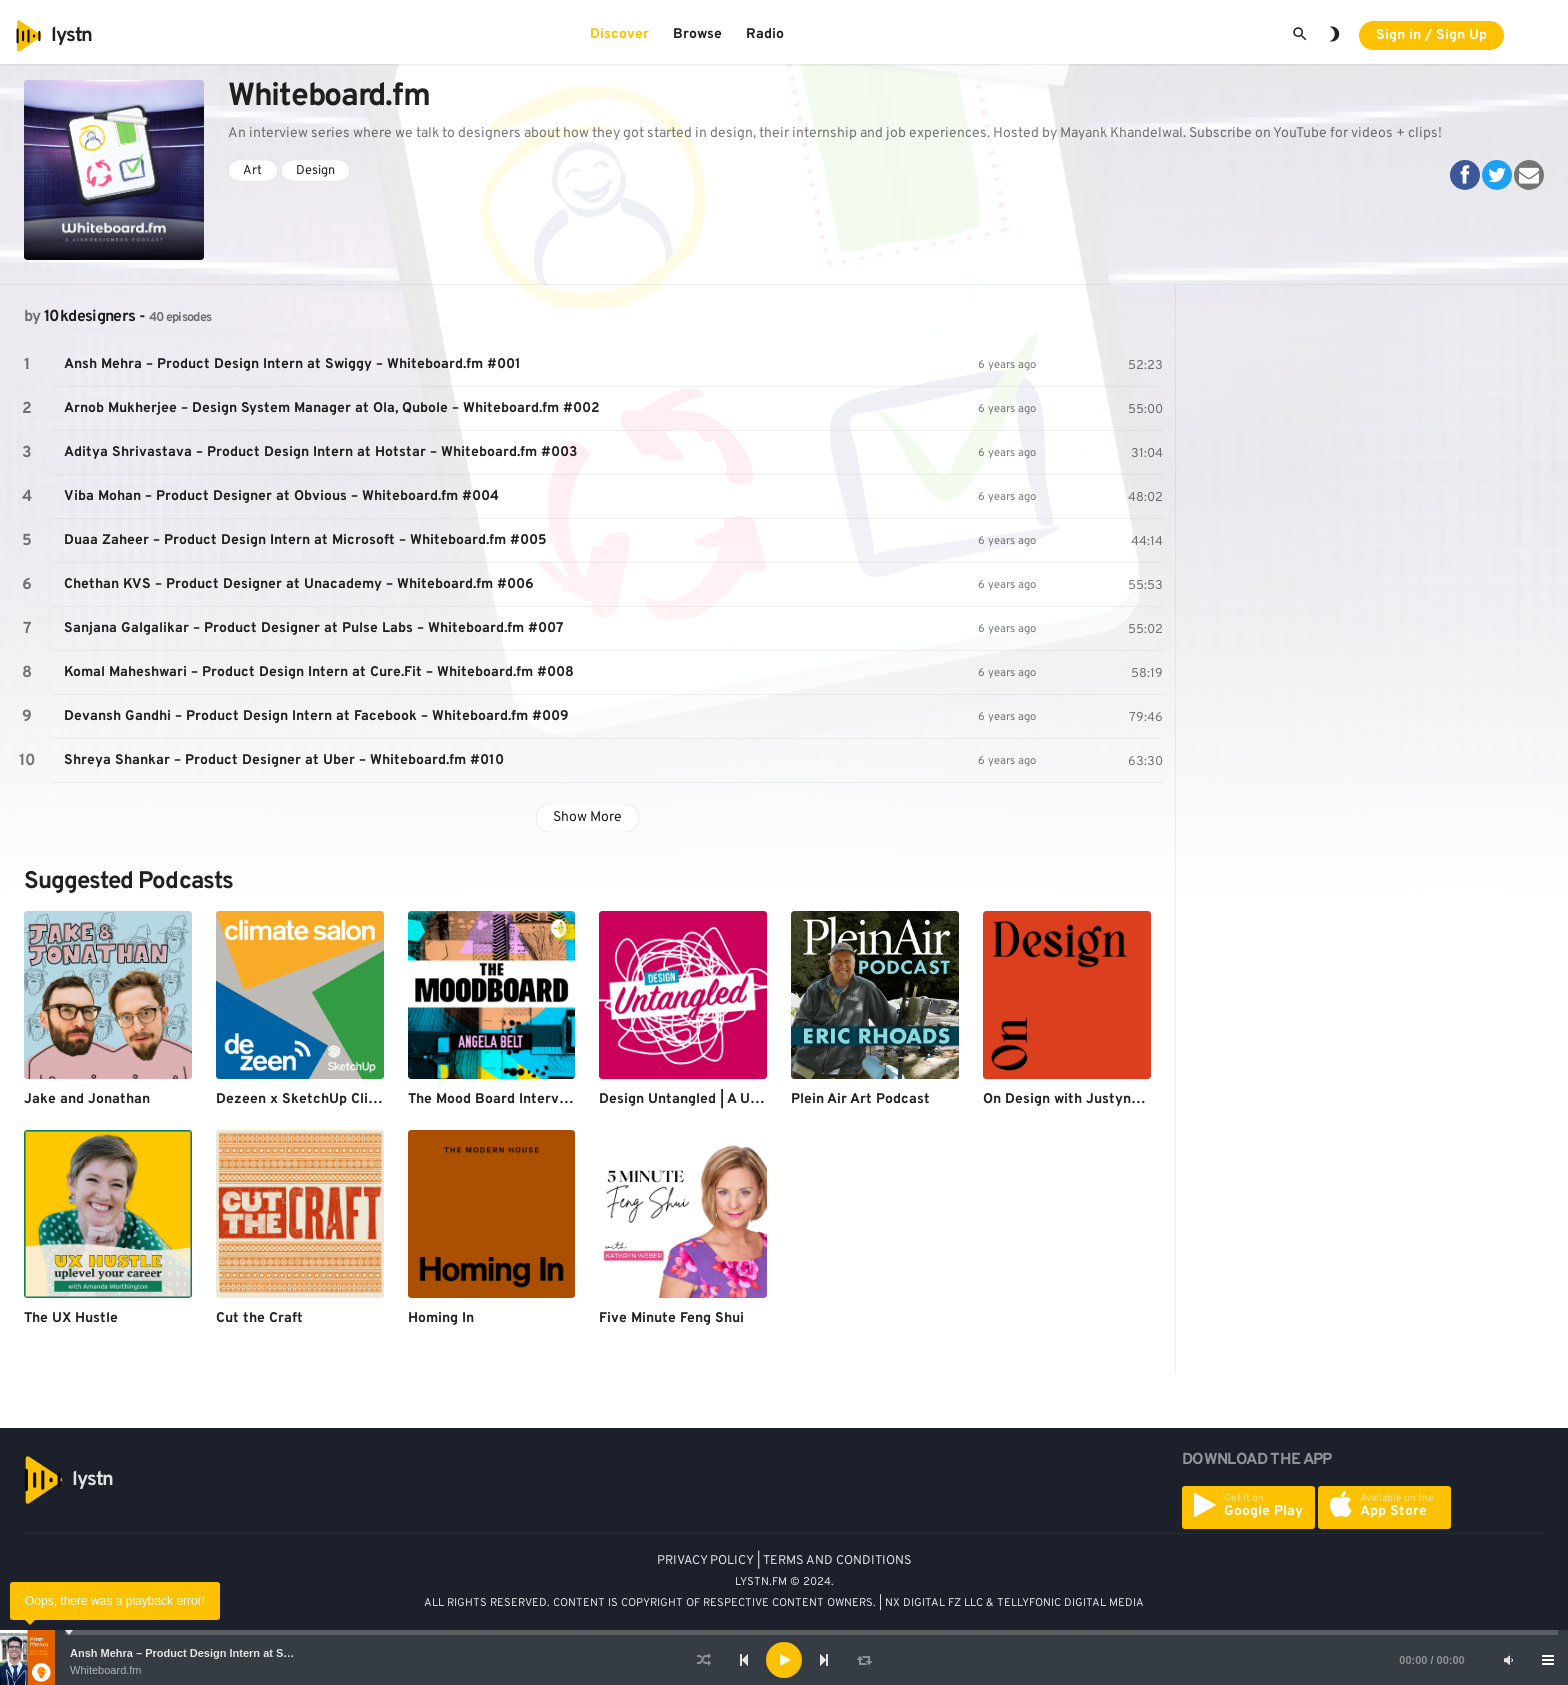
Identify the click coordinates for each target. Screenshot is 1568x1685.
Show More (587, 817)
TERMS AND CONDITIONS (837, 1561)
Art (252, 171)
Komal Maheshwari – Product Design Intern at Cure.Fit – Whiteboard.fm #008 (319, 672)
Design (315, 171)
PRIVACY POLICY (705, 1561)
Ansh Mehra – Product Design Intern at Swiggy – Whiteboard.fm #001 (250, 1653)
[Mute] (1508, 1660)
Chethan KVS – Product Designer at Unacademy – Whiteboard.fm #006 (299, 584)
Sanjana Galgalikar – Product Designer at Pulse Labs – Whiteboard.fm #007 (314, 628)
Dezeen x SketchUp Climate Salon (329, 1099)
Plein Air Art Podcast (860, 1099)
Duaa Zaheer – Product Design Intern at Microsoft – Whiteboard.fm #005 (305, 540)
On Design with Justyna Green (1083, 1099)
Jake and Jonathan (87, 1099)
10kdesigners (89, 317)
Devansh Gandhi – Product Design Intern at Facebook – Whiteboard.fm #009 (316, 716)
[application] (784, 1660)
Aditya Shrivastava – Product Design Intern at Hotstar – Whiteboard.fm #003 (320, 452)
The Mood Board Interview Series (517, 1099)
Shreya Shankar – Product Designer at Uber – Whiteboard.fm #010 (284, 760)
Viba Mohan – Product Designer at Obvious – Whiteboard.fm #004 (281, 496)
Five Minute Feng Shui (671, 1318)
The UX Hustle (71, 1318)
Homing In (441, 1318)
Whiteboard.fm (106, 1670)
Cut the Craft (259, 1318)
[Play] (784, 1660)
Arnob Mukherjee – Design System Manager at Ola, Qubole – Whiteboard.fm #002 (332, 408)
